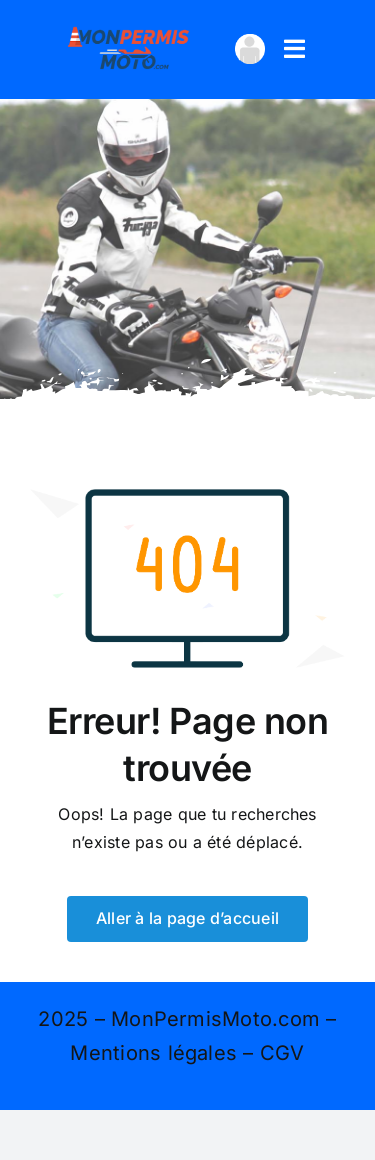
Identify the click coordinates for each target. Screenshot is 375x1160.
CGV (282, 1053)
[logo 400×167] (128, 28)
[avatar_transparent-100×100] (250, 42)
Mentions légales (153, 1053)
